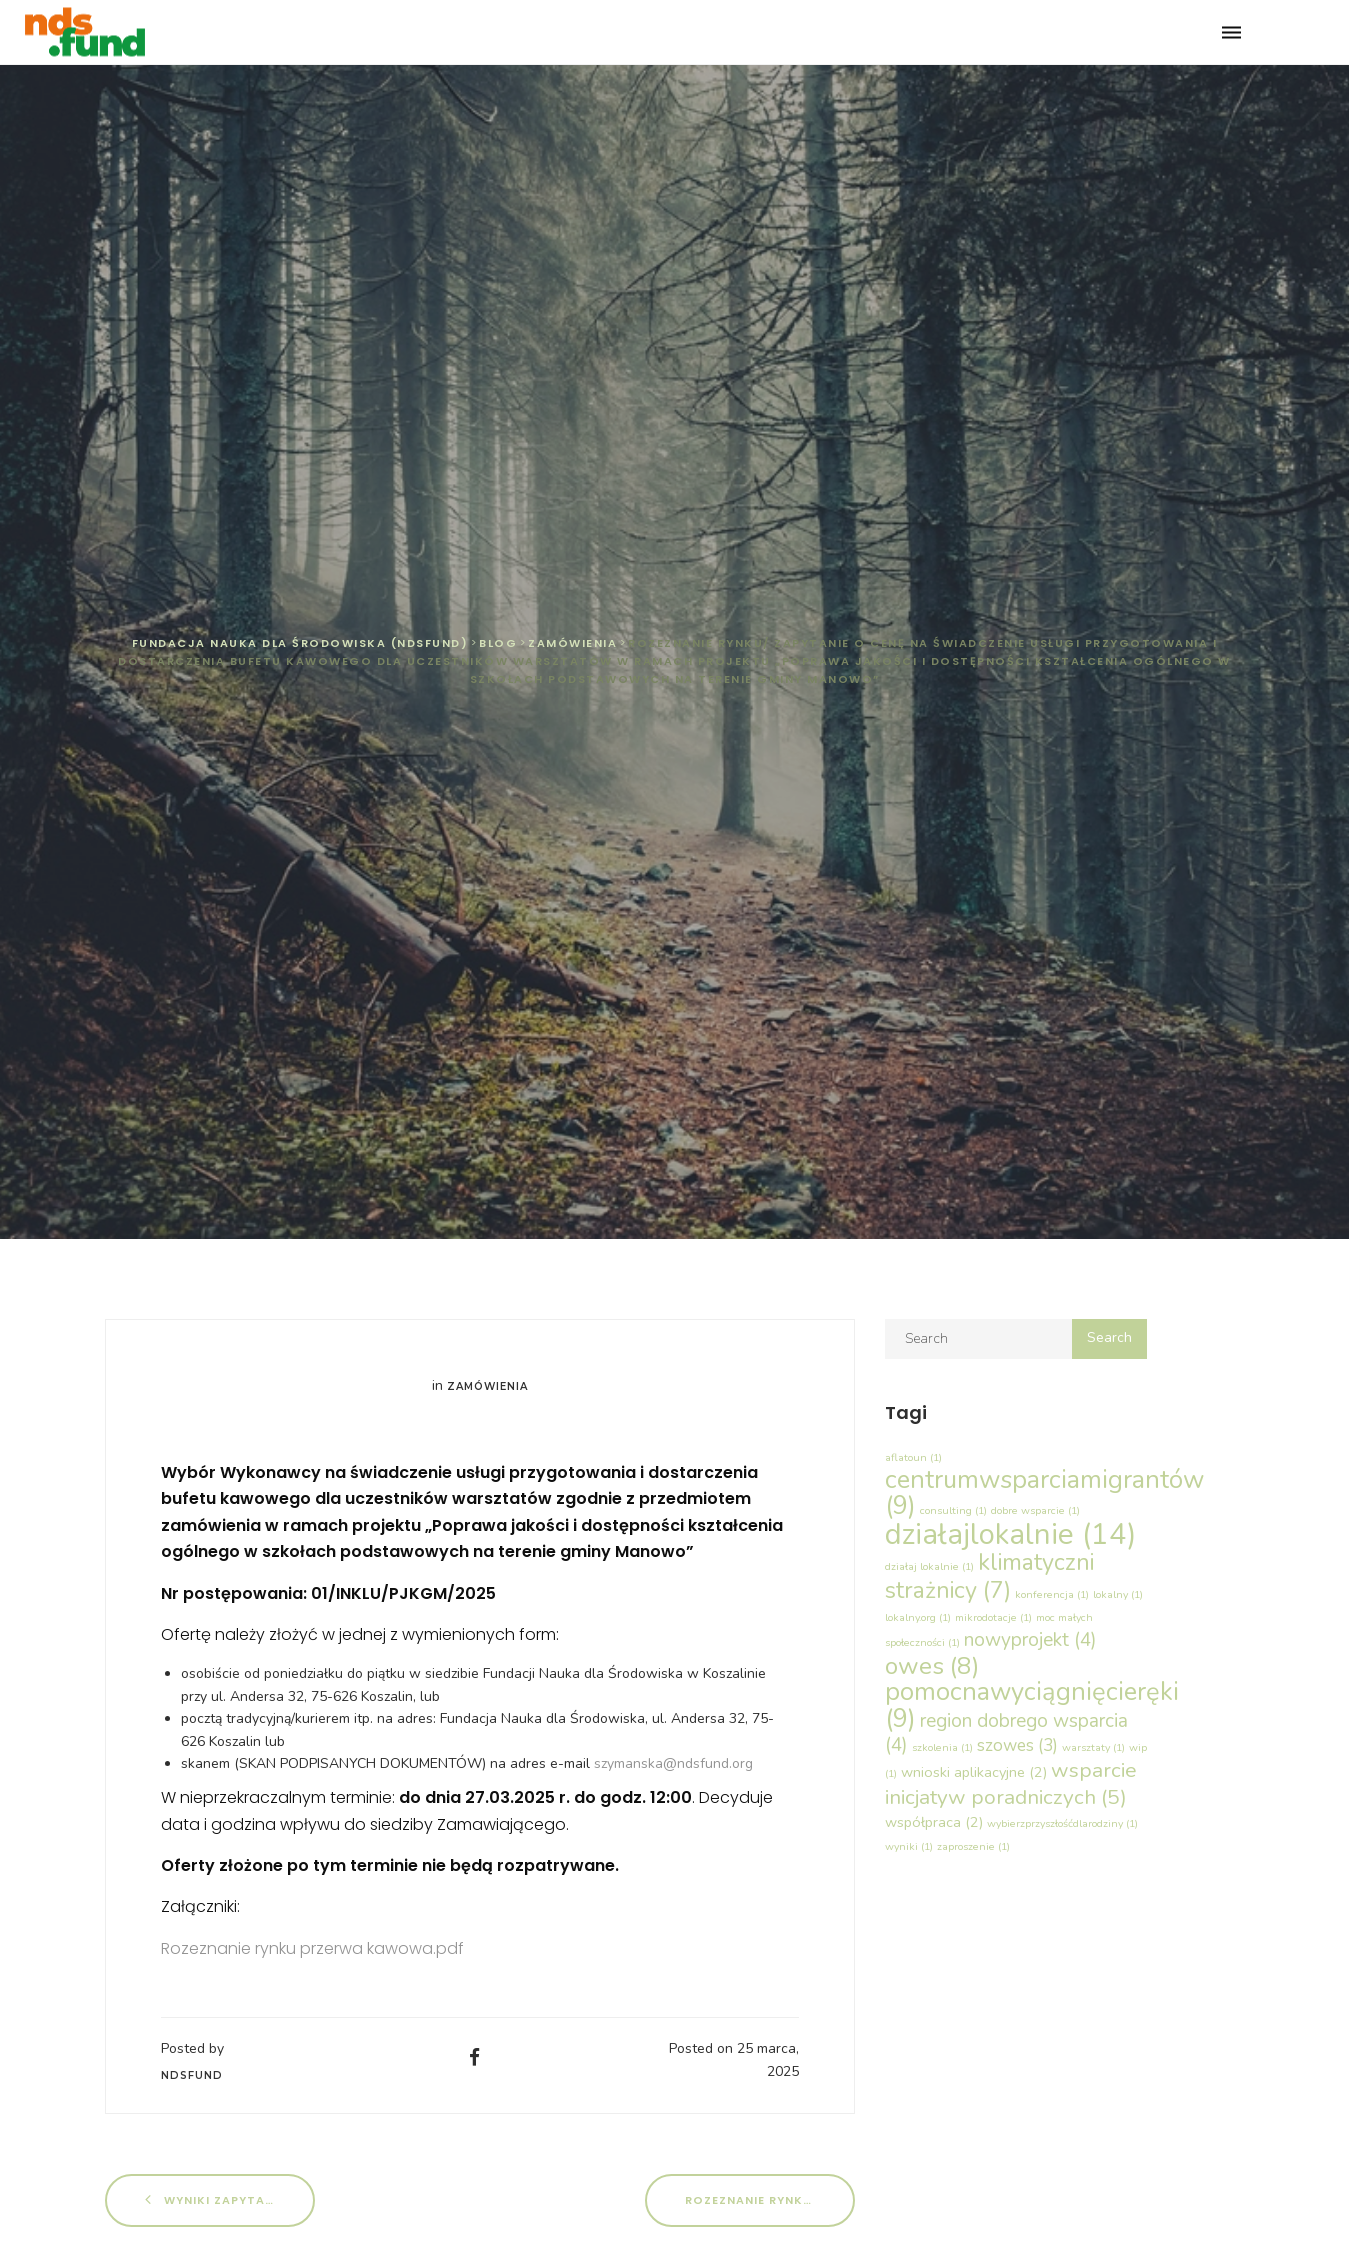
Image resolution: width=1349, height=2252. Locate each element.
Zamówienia (487, 1386)
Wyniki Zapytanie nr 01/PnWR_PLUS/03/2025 (230, 2199)
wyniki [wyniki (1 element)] (909, 1846)
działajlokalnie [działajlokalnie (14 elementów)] (1010, 1534)
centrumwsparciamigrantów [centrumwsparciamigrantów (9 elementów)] (1044, 1492)
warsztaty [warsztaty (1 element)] (1093, 1747)
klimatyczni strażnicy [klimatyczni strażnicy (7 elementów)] (989, 1575)
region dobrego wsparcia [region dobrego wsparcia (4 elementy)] (1006, 1733)
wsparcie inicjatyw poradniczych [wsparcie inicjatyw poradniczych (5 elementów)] (1011, 1783)
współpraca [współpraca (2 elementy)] (934, 1822)
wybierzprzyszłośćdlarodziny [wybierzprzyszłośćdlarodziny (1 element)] (1062, 1823)
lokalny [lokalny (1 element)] (1118, 1594)
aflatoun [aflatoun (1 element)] (913, 1457)
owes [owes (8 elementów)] (932, 1666)
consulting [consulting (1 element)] (953, 1510)
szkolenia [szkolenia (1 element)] (942, 1747)
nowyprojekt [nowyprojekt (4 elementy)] (1030, 1640)
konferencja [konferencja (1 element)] (1052, 1594)
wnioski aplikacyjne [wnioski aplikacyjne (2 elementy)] (974, 1772)
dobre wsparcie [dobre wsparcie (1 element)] (1035, 1510)
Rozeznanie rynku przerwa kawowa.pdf (312, 1948)
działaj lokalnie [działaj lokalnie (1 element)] (929, 1566)
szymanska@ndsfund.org (673, 1763)
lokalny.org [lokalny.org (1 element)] (918, 1617)
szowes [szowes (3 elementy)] (1017, 1745)
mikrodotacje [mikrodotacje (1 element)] (993, 1617)
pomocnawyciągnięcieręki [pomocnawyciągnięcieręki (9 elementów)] (1032, 1704)
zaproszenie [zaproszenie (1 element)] (973, 1846)
